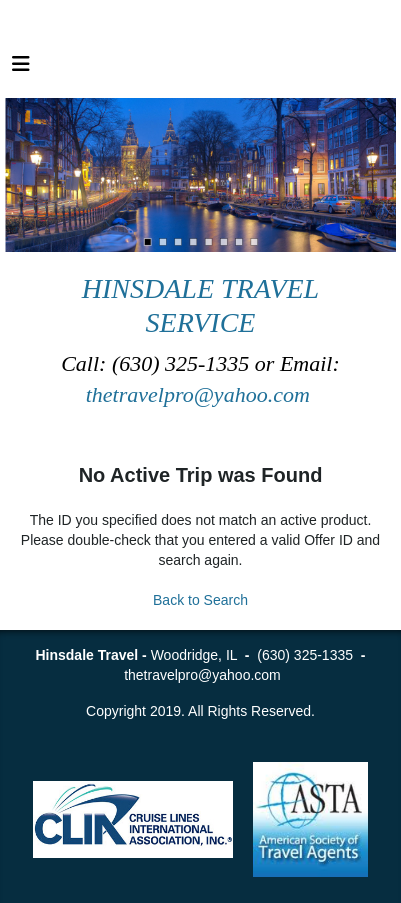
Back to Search (200, 600)
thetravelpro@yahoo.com (201, 394)
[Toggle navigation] (21, 69)
